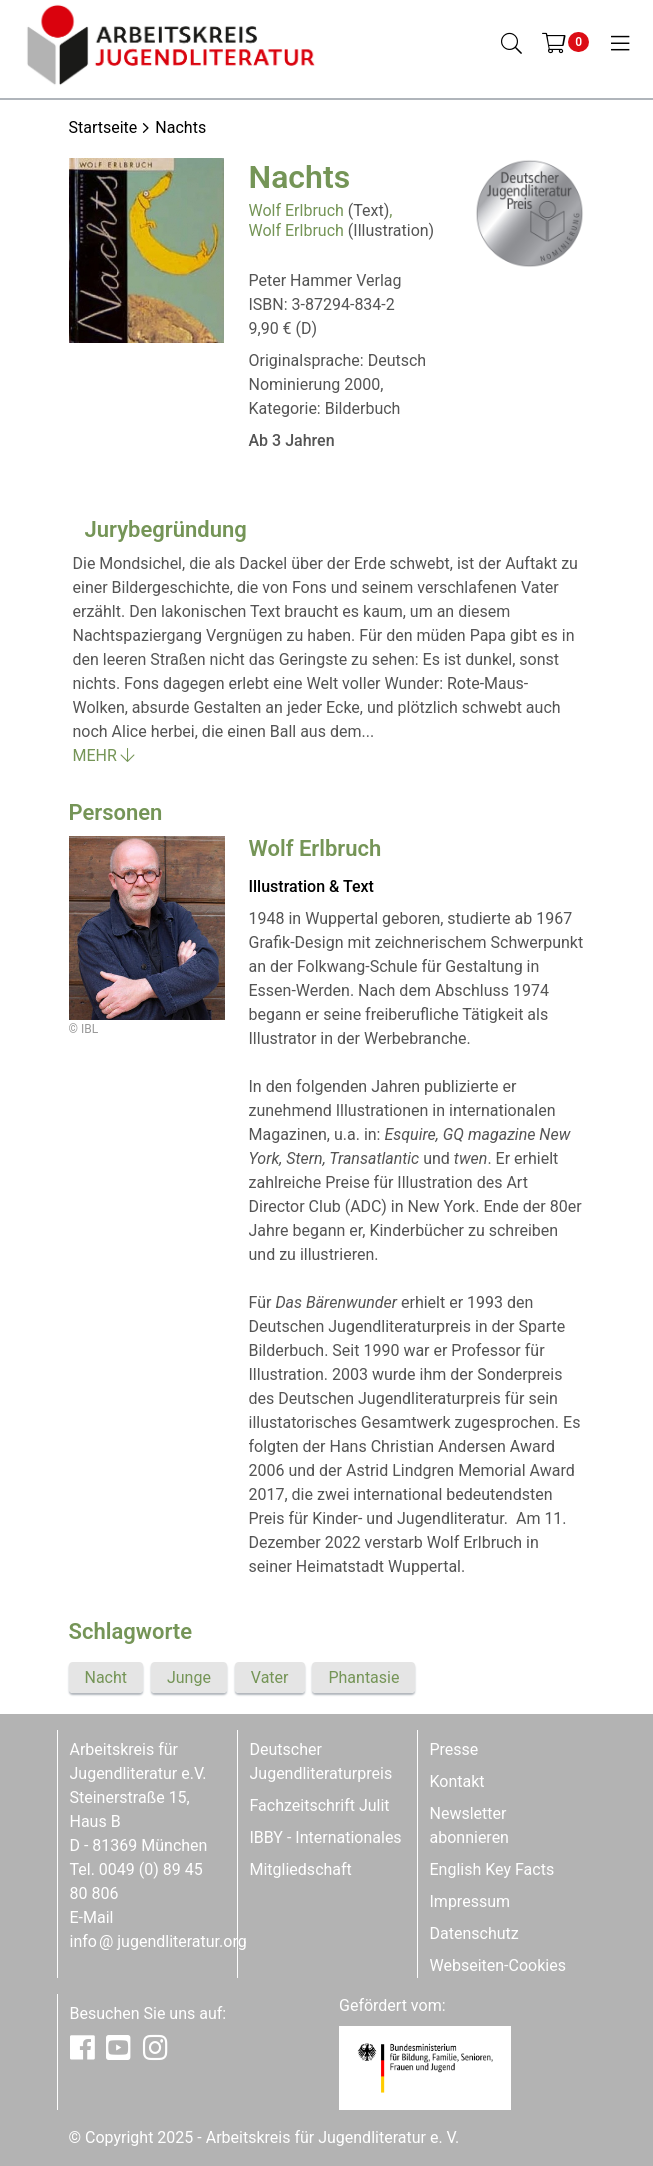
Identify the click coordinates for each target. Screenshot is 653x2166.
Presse (454, 1749)
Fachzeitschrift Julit (320, 1805)
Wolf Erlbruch (296, 210)
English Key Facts (492, 1869)
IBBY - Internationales (326, 1837)
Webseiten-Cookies (498, 1965)
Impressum (470, 1901)
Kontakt (457, 1781)
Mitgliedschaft (301, 1869)
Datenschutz (474, 1933)
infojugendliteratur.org (158, 1941)
